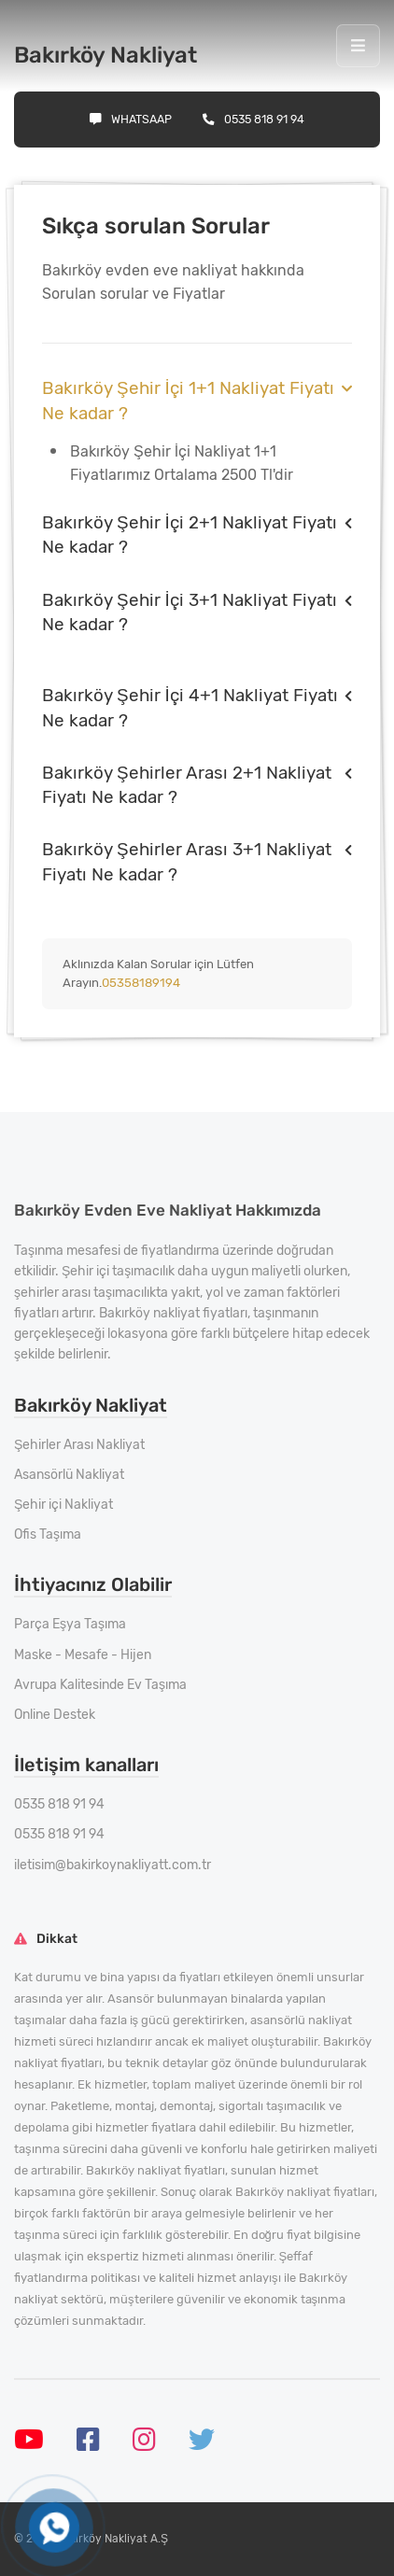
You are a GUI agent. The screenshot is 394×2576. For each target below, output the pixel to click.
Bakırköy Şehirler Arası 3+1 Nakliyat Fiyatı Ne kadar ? (186, 861)
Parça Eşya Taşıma (70, 1624)
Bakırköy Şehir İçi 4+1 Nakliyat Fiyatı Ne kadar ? (190, 707)
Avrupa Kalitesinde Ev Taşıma (100, 1685)
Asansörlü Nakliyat (69, 1475)
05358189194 (141, 983)
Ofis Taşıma (47, 1534)
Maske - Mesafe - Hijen (82, 1655)
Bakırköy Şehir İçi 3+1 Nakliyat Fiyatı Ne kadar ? (189, 612)
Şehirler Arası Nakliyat (79, 1445)
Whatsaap (131, 119)
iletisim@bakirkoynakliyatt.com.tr (112, 1865)
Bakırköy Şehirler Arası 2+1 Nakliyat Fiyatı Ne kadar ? (186, 785)
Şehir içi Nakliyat (63, 1505)
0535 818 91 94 (253, 119)
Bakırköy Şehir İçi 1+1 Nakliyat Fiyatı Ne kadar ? (188, 400)
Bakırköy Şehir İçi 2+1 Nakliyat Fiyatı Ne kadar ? (189, 534)
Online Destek (54, 1715)
